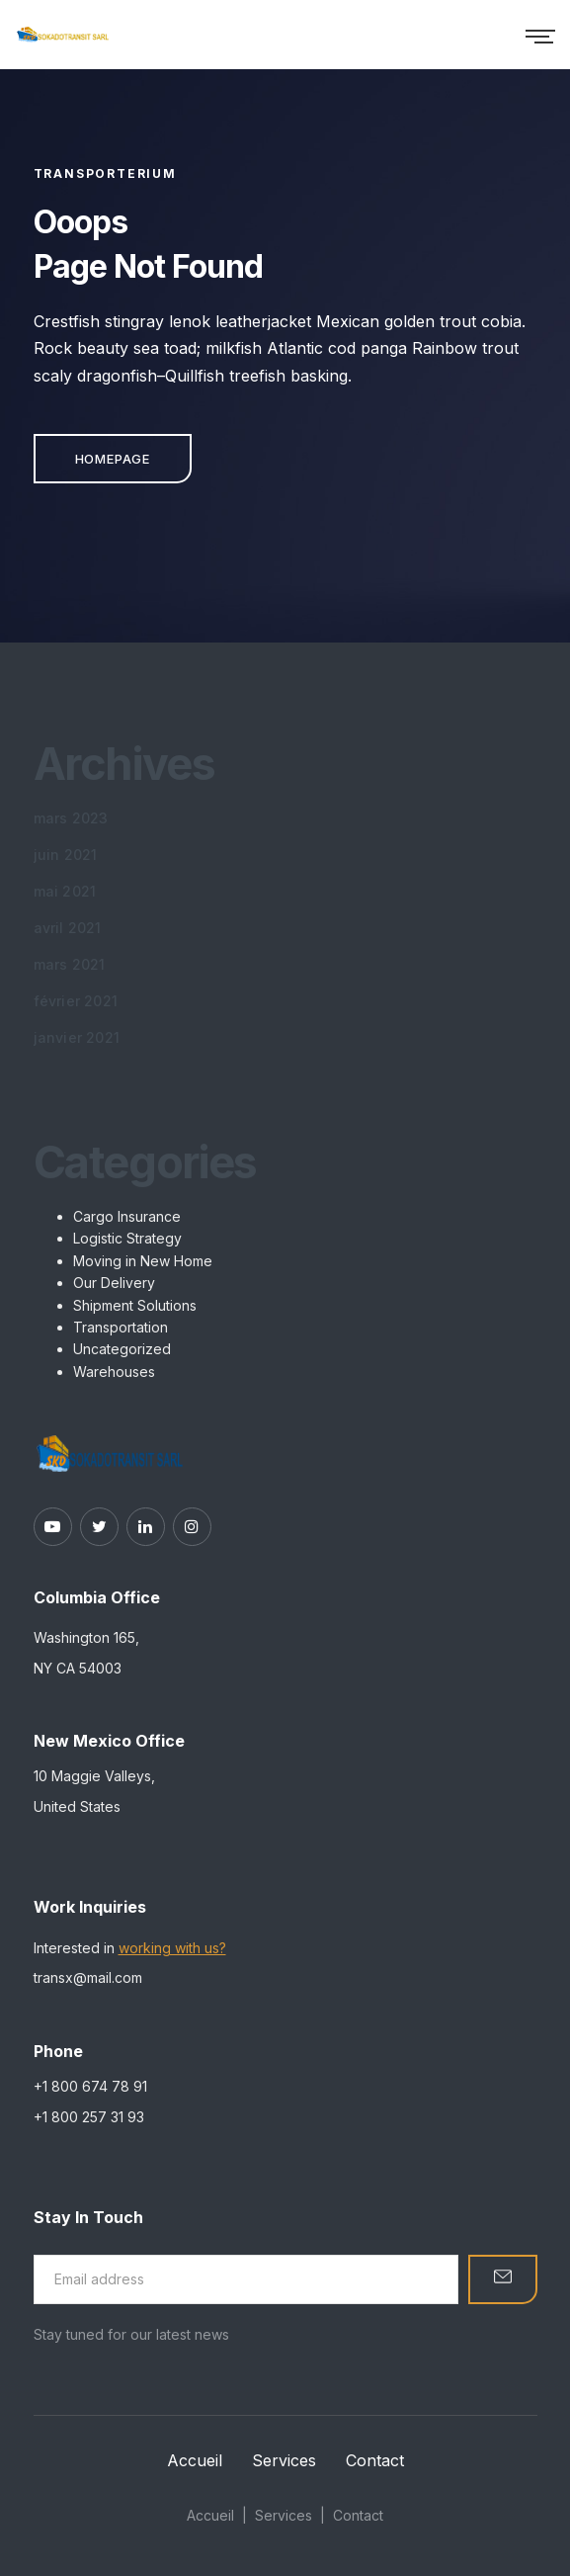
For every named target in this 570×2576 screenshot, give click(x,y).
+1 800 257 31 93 (89, 2116)
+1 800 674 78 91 (90, 2086)
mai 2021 (65, 891)
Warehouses (114, 1371)
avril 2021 (68, 927)
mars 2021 (70, 964)
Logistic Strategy (127, 1238)
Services (284, 2460)
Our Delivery (114, 1282)
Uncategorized (122, 1348)
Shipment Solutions (135, 1305)
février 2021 (76, 1000)
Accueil (194, 2460)
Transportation (120, 1327)
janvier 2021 (77, 1037)
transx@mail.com (88, 1977)
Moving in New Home (142, 1260)
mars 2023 (71, 818)
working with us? (172, 1947)
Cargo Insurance (127, 1216)
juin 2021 (66, 854)
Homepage (112, 459)
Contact (375, 2460)
